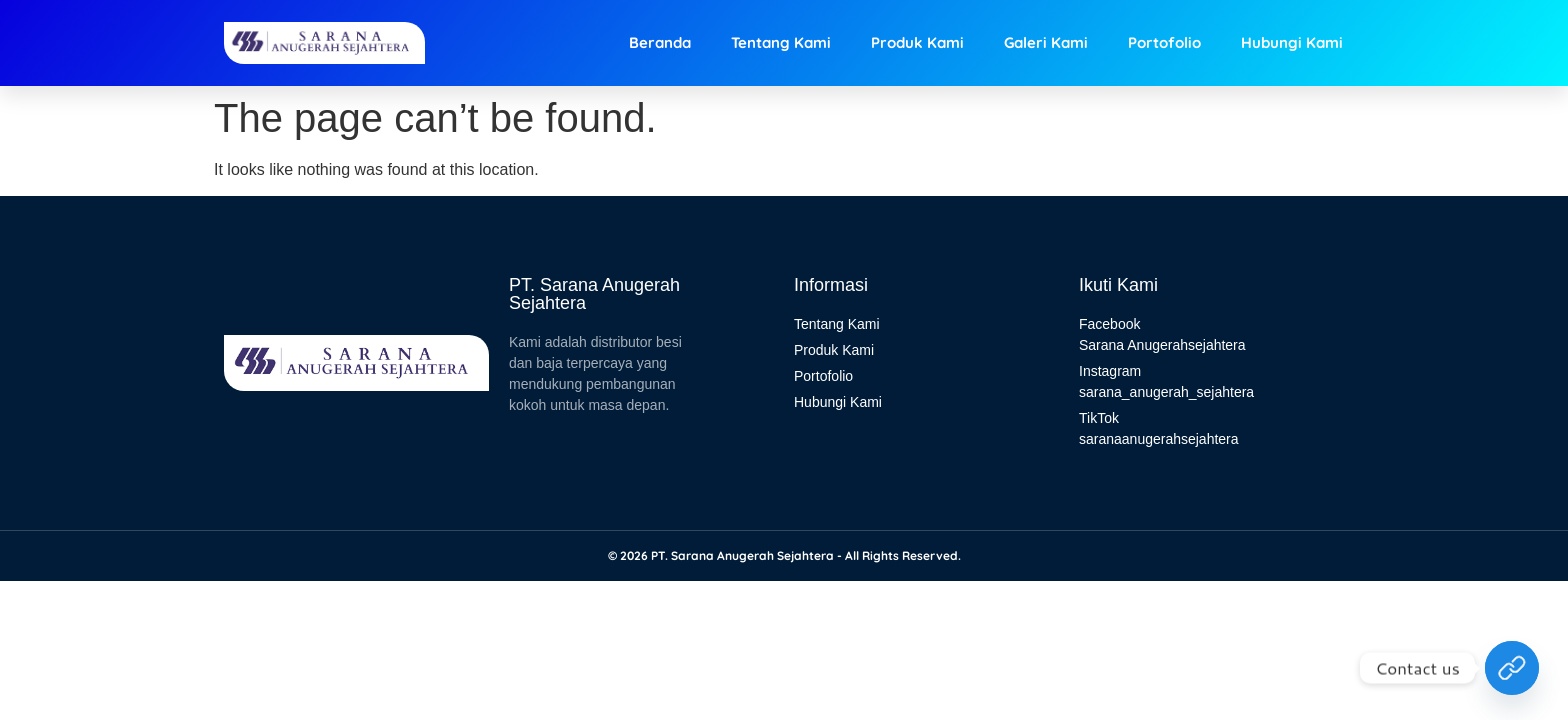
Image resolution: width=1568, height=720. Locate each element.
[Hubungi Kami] (1512, 668)
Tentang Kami (781, 42)
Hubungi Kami (1292, 42)
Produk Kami (917, 42)
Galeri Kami (1046, 42)
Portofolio (1164, 42)
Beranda (660, 42)
